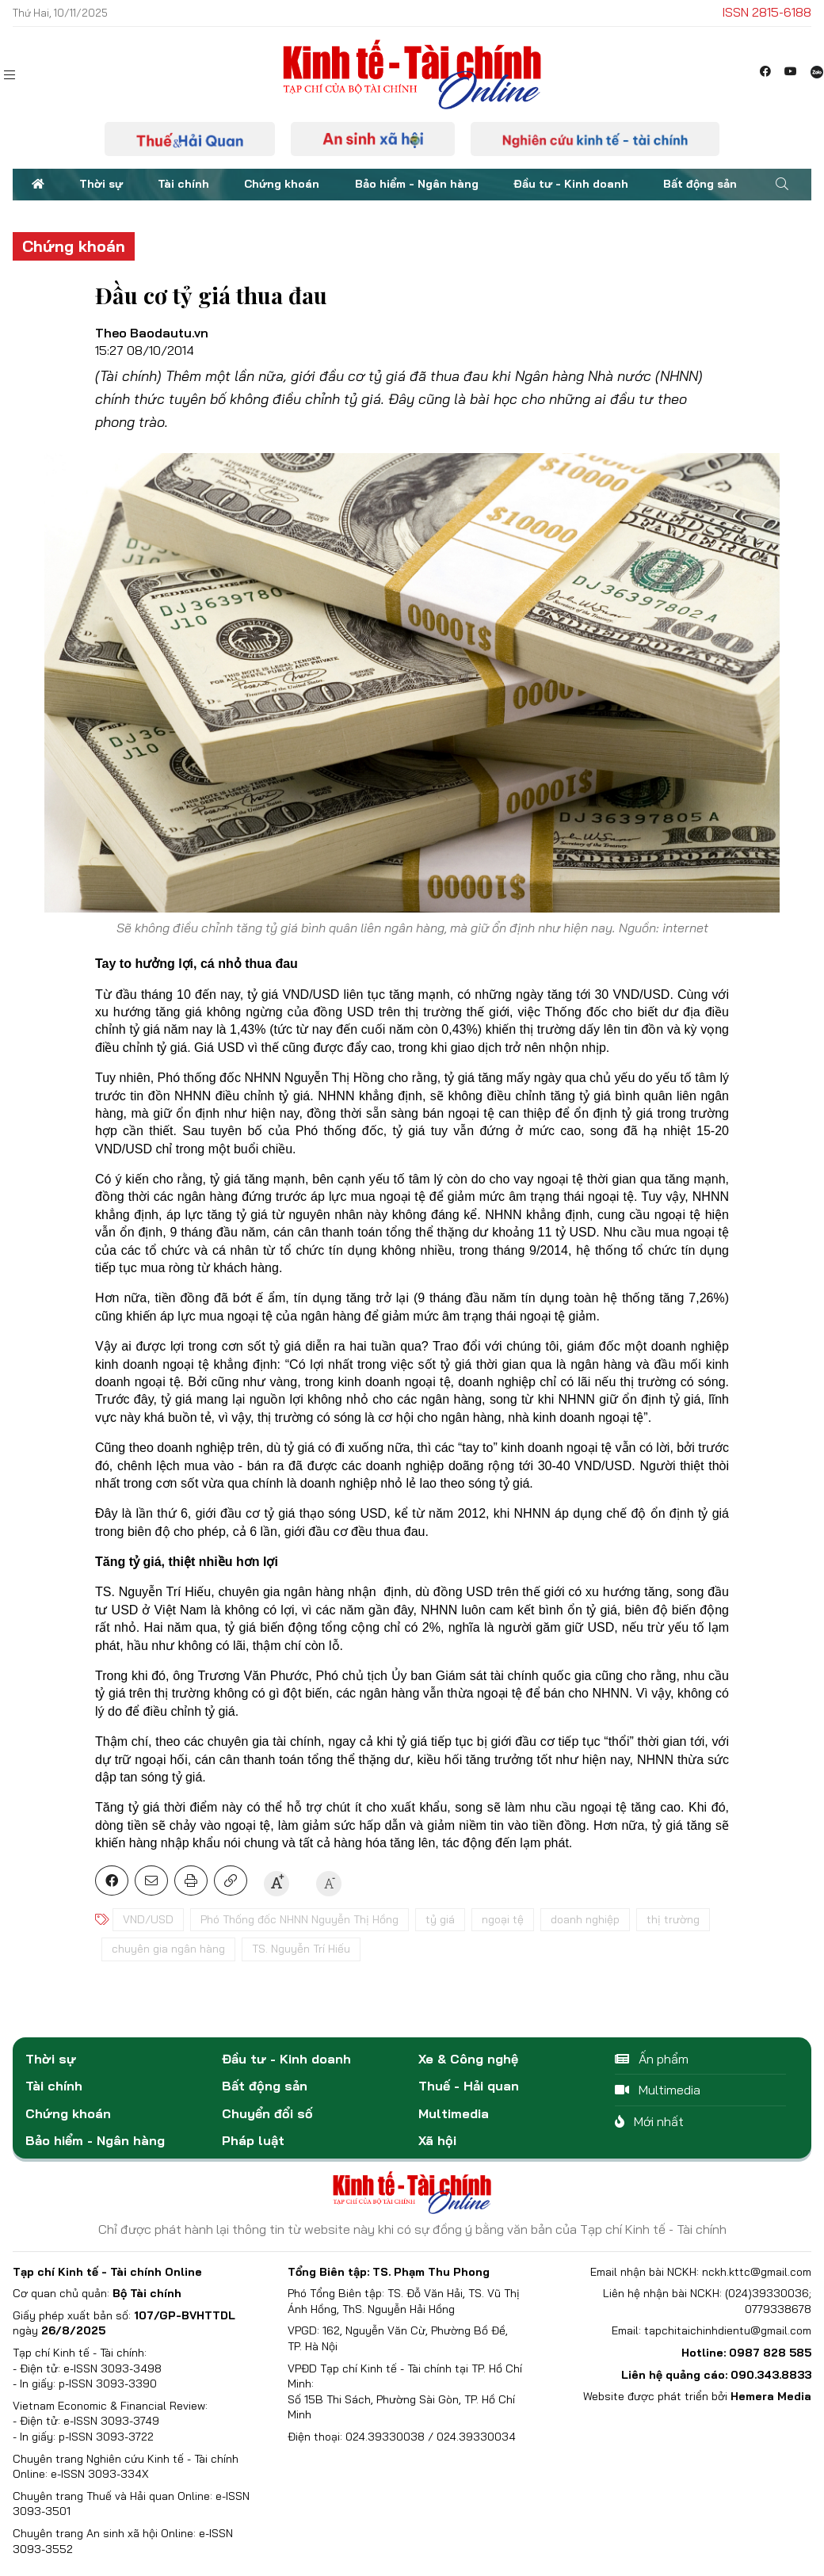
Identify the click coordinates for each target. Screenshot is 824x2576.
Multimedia (453, 2113)
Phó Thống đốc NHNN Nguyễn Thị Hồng (299, 1919)
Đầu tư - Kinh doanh (570, 184)
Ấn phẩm (652, 2059)
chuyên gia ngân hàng (168, 1949)
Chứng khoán (281, 184)
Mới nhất (649, 2121)
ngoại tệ (503, 1919)
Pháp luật (253, 2140)
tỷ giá (440, 1919)
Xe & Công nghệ (468, 2059)
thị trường (673, 1919)
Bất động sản (700, 184)
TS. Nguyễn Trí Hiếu (301, 1949)
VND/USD (148, 1919)
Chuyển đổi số (267, 2113)
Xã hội (437, 2140)
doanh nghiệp (585, 1919)
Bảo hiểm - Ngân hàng (417, 184)
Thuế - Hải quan (468, 2086)
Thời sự (101, 184)
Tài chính (183, 184)
